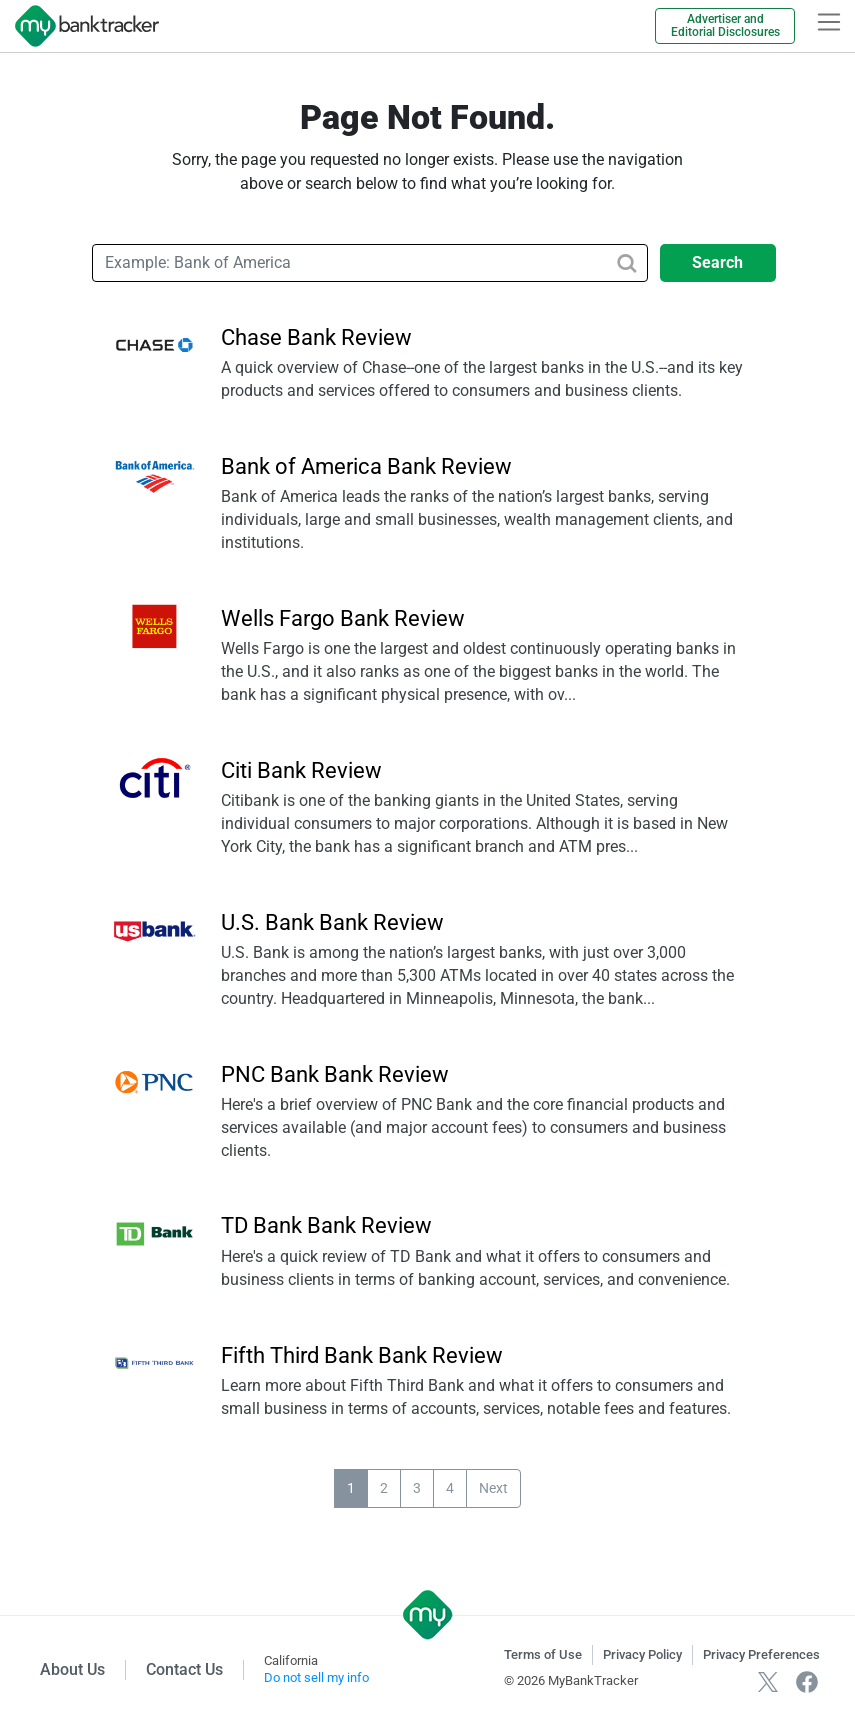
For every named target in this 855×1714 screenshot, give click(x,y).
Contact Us (184, 1669)
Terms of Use (543, 1654)
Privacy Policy (642, 1654)
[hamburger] (829, 22)
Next (493, 1488)
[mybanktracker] (79, 26)
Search (717, 262)
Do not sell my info (316, 1677)
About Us (72, 1669)
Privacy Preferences (761, 1654)
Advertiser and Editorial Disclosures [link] (725, 25)
